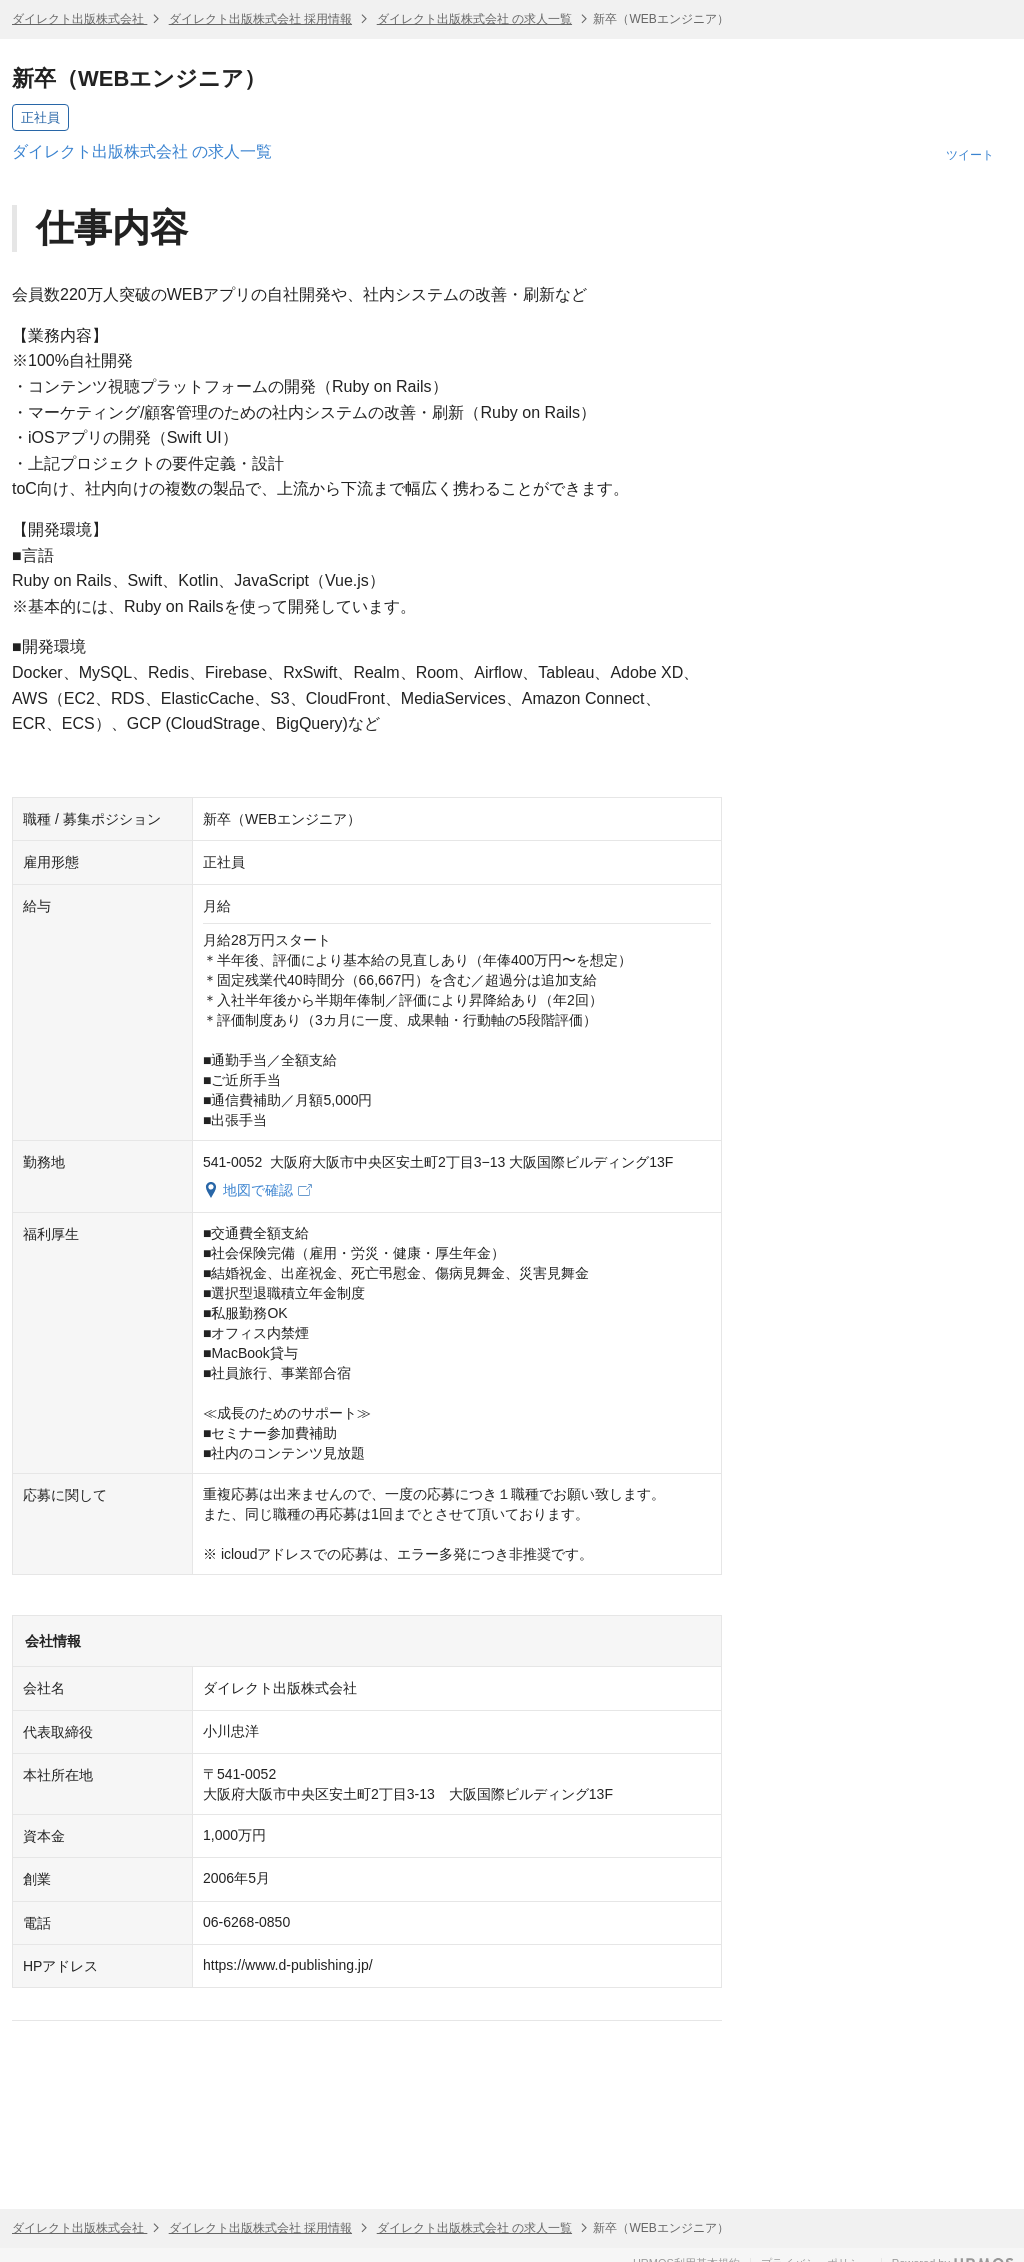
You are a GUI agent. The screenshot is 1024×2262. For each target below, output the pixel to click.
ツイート (970, 155)
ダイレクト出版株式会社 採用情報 (260, 19)
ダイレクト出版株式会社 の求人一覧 (474, 19)
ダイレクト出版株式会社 (79, 19)
